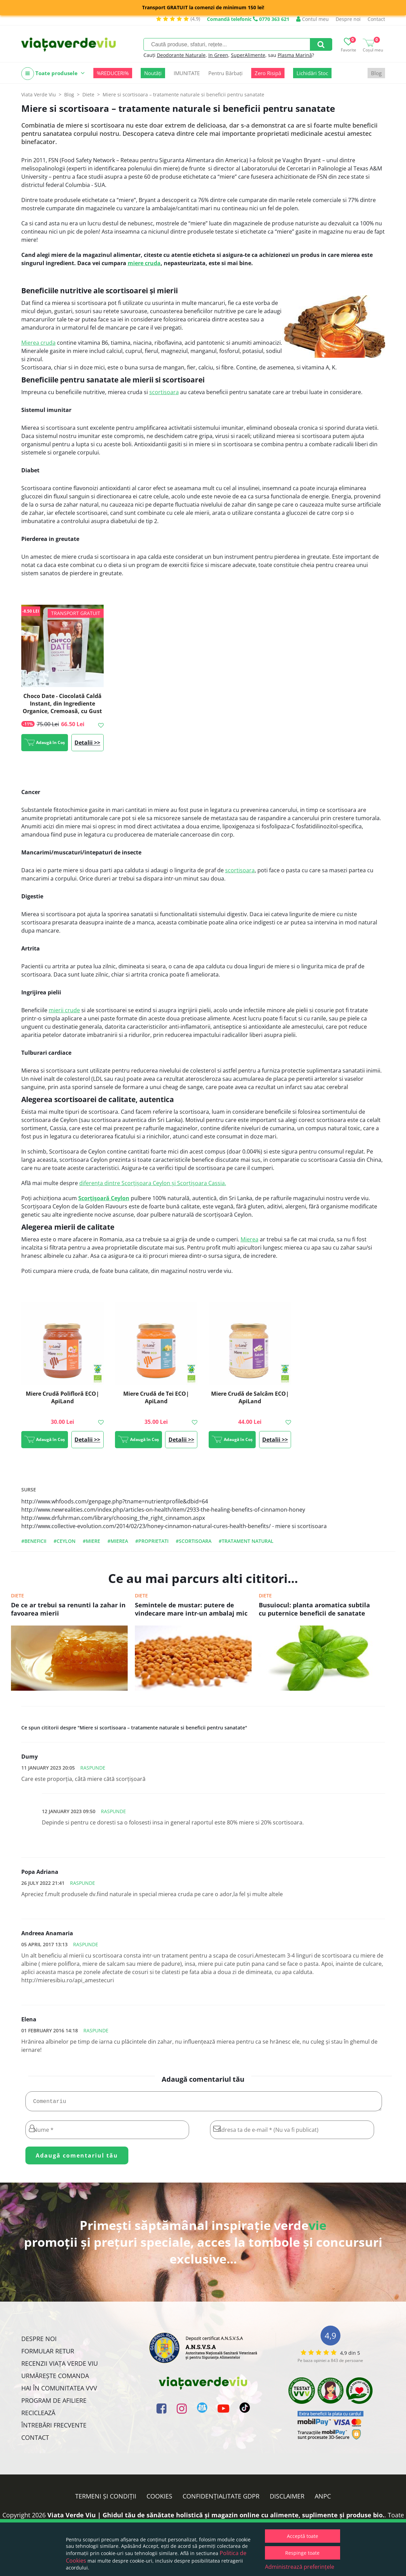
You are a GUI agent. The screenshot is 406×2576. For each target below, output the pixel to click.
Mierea (249, 1239)
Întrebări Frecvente (53, 2428)
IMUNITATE (187, 73)
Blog (376, 73)
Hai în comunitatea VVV (59, 2391)
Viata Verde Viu (38, 94)
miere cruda (144, 263)
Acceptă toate (302, 2536)
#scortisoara (193, 1541)
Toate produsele (53, 73)
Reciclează (38, 2415)
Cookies (159, 2499)
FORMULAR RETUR (47, 2354)
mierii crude (64, 1010)
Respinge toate (302, 2553)
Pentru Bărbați (225, 73)
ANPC (323, 2499)
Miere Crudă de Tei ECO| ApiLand (156, 1397)
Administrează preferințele (299, 2567)
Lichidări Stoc (312, 73)
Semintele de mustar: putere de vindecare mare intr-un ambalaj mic (191, 1609)
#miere (91, 1541)
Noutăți (153, 73)
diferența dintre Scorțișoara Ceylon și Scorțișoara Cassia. (152, 1183)
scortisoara (164, 392)
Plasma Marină (295, 55)
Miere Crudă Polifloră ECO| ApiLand (62, 1397)
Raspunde (92, 1767)
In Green (218, 55)
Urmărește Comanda (55, 2378)
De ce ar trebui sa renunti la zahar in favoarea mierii (68, 1609)
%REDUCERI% (113, 73)
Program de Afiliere (53, 2403)
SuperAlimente (248, 55)
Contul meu (312, 19)
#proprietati (152, 1541)
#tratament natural (246, 1541)
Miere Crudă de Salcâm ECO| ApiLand (250, 1397)
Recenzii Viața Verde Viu (59, 2366)
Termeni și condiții (105, 2499)
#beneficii (33, 1541)
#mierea (117, 1541)
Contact (376, 19)
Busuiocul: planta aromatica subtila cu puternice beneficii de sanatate (314, 1609)
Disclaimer (287, 2499)
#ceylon (65, 1541)
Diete (17, 1595)
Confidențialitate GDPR (221, 2499)
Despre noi (348, 19)
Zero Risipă (268, 73)
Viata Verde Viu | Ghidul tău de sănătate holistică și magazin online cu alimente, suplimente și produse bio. (215, 2518)
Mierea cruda (38, 342)
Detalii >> (87, 742)
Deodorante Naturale (181, 55)
